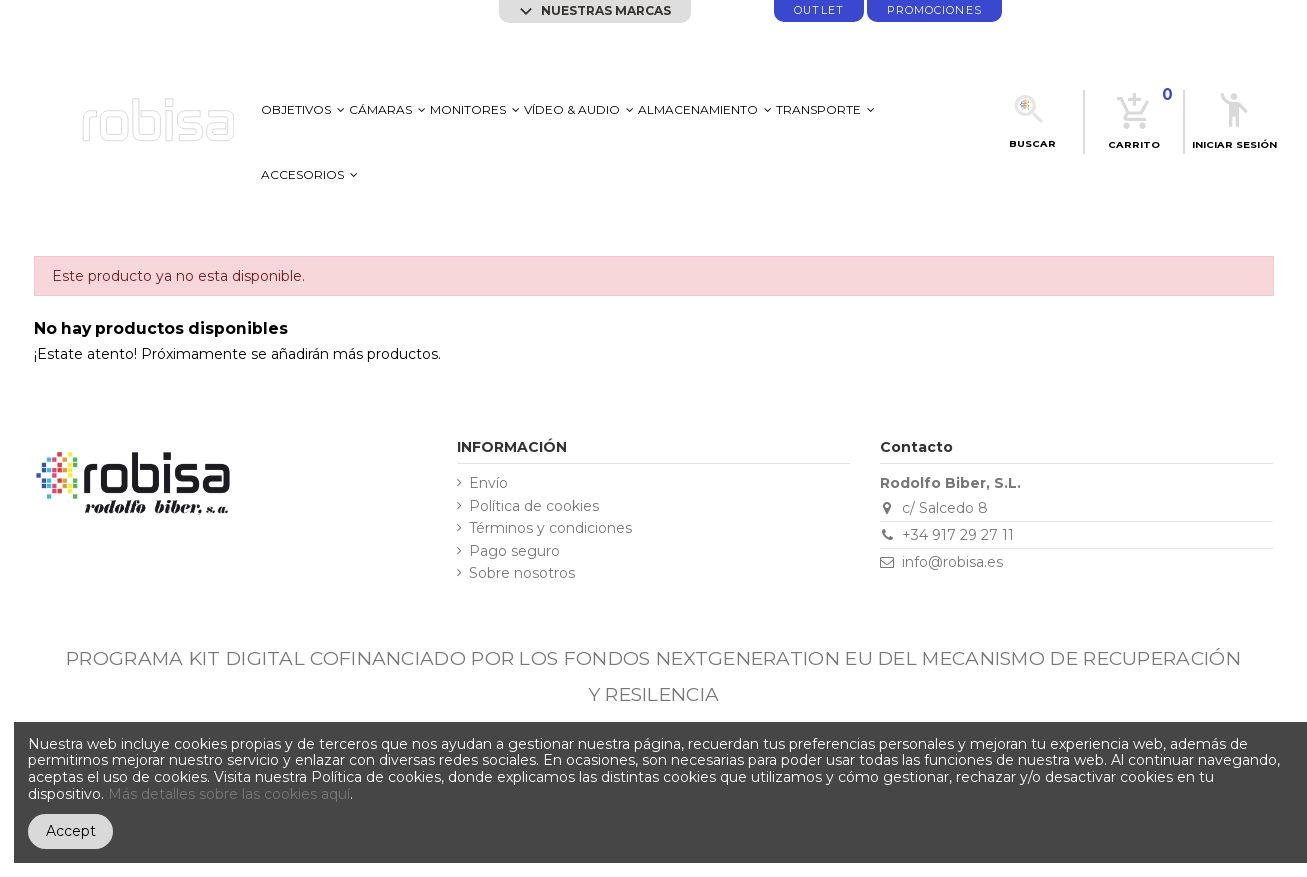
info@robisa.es (952, 562)
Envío (488, 483)
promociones (934, 10)
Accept (71, 831)
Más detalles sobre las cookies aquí (229, 794)
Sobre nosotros (522, 573)
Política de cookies (534, 506)
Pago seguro (514, 551)
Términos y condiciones (550, 528)
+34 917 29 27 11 (958, 535)
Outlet (818, 10)
